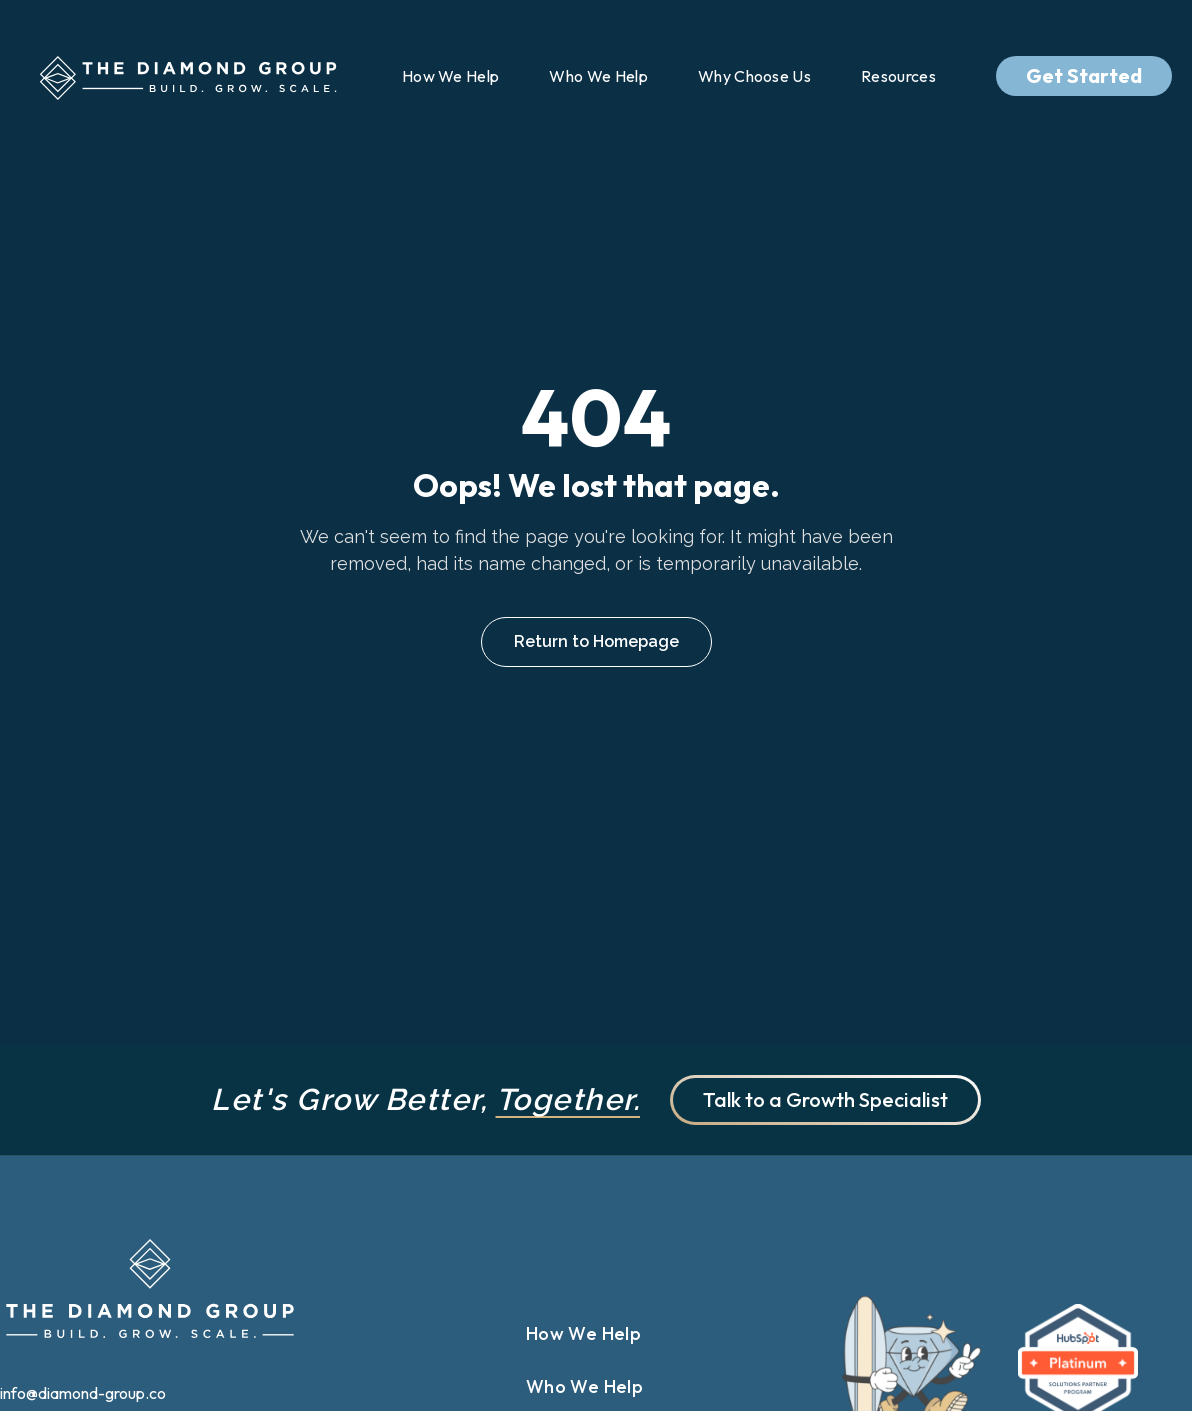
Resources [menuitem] (898, 76)
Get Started (1084, 75)
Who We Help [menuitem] (598, 76)
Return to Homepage (596, 641)
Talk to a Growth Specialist (825, 1099)
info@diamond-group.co (84, 1393)
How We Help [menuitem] (451, 76)
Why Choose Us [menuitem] (754, 76)
